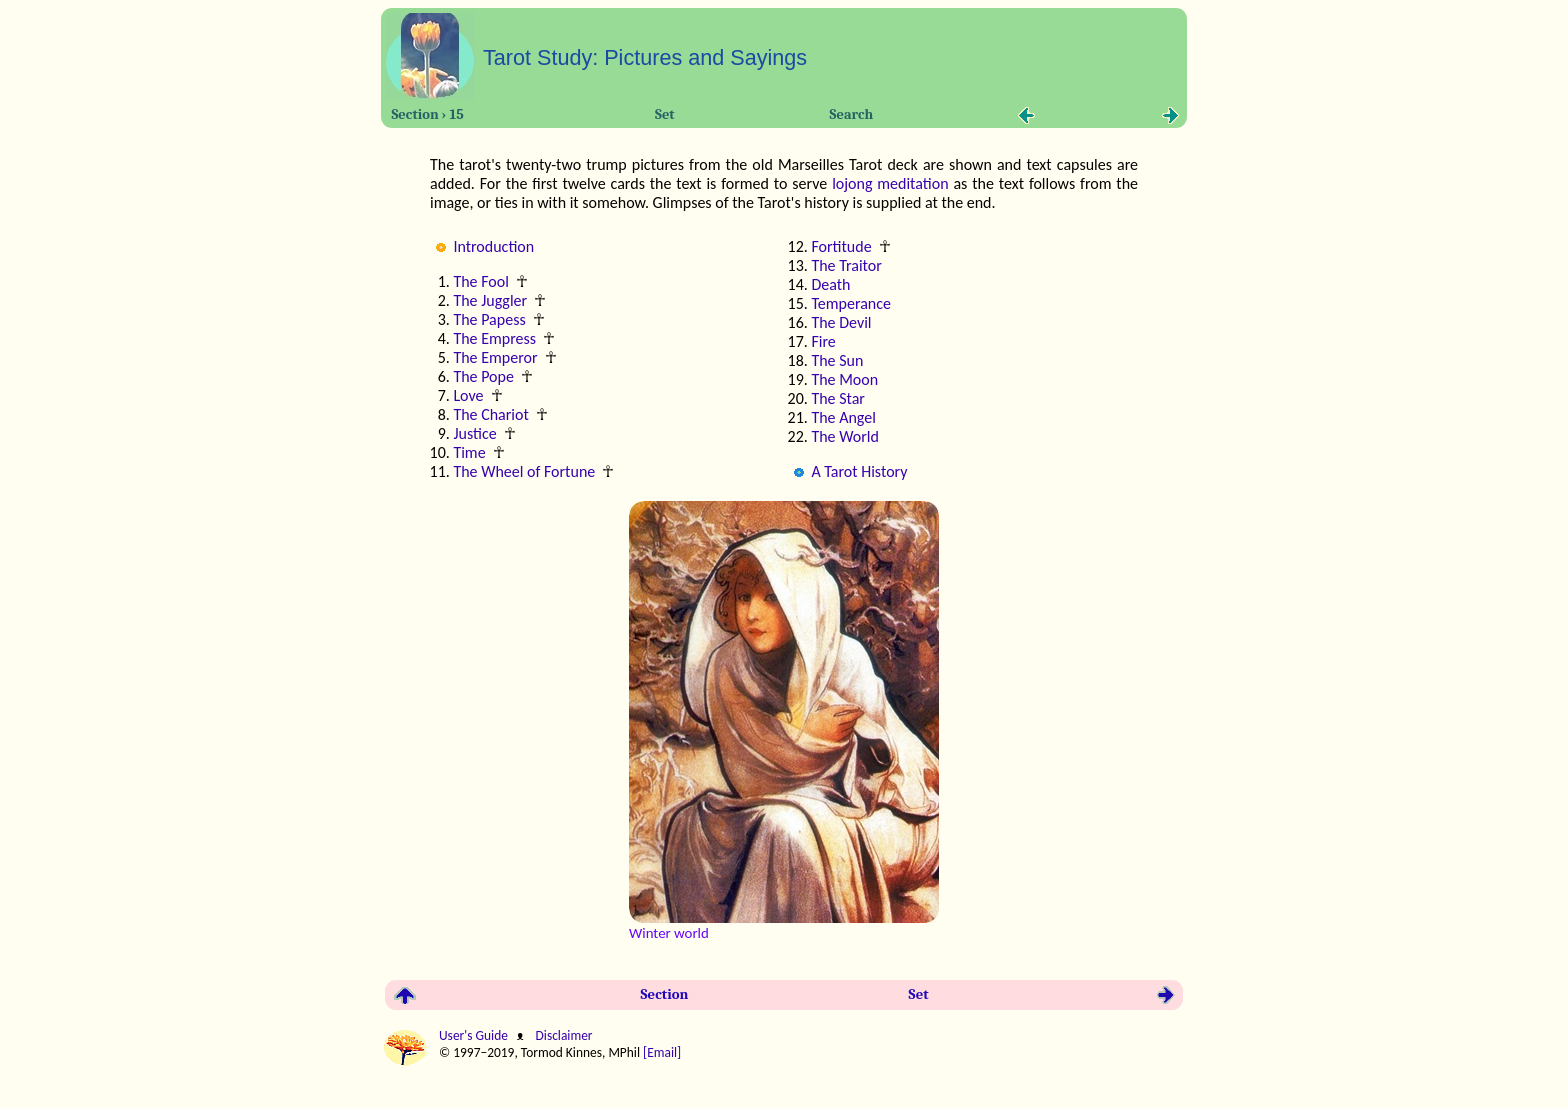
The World (844, 436)
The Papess (489, 319)
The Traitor (846, 265)
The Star (838, 398)
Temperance (851, 303)
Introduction (493, 246)
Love (468, 395)
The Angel (843, 417)
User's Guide (475, 1035)
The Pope (483, 376)
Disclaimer (562, 1035)
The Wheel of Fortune (524, 471)
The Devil (841, 322)
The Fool (480, 281)
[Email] (663, 1052)
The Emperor (495, 357)
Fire (823, 341)
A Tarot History (859, 471)
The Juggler (490, 300)
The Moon (844, 379)
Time (469, 452)
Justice (474, 433)
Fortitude (841, 246)
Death (830, 284)
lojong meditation (890, 183)
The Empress (494, 338)
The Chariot (490, 414)
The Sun (837, 360)
